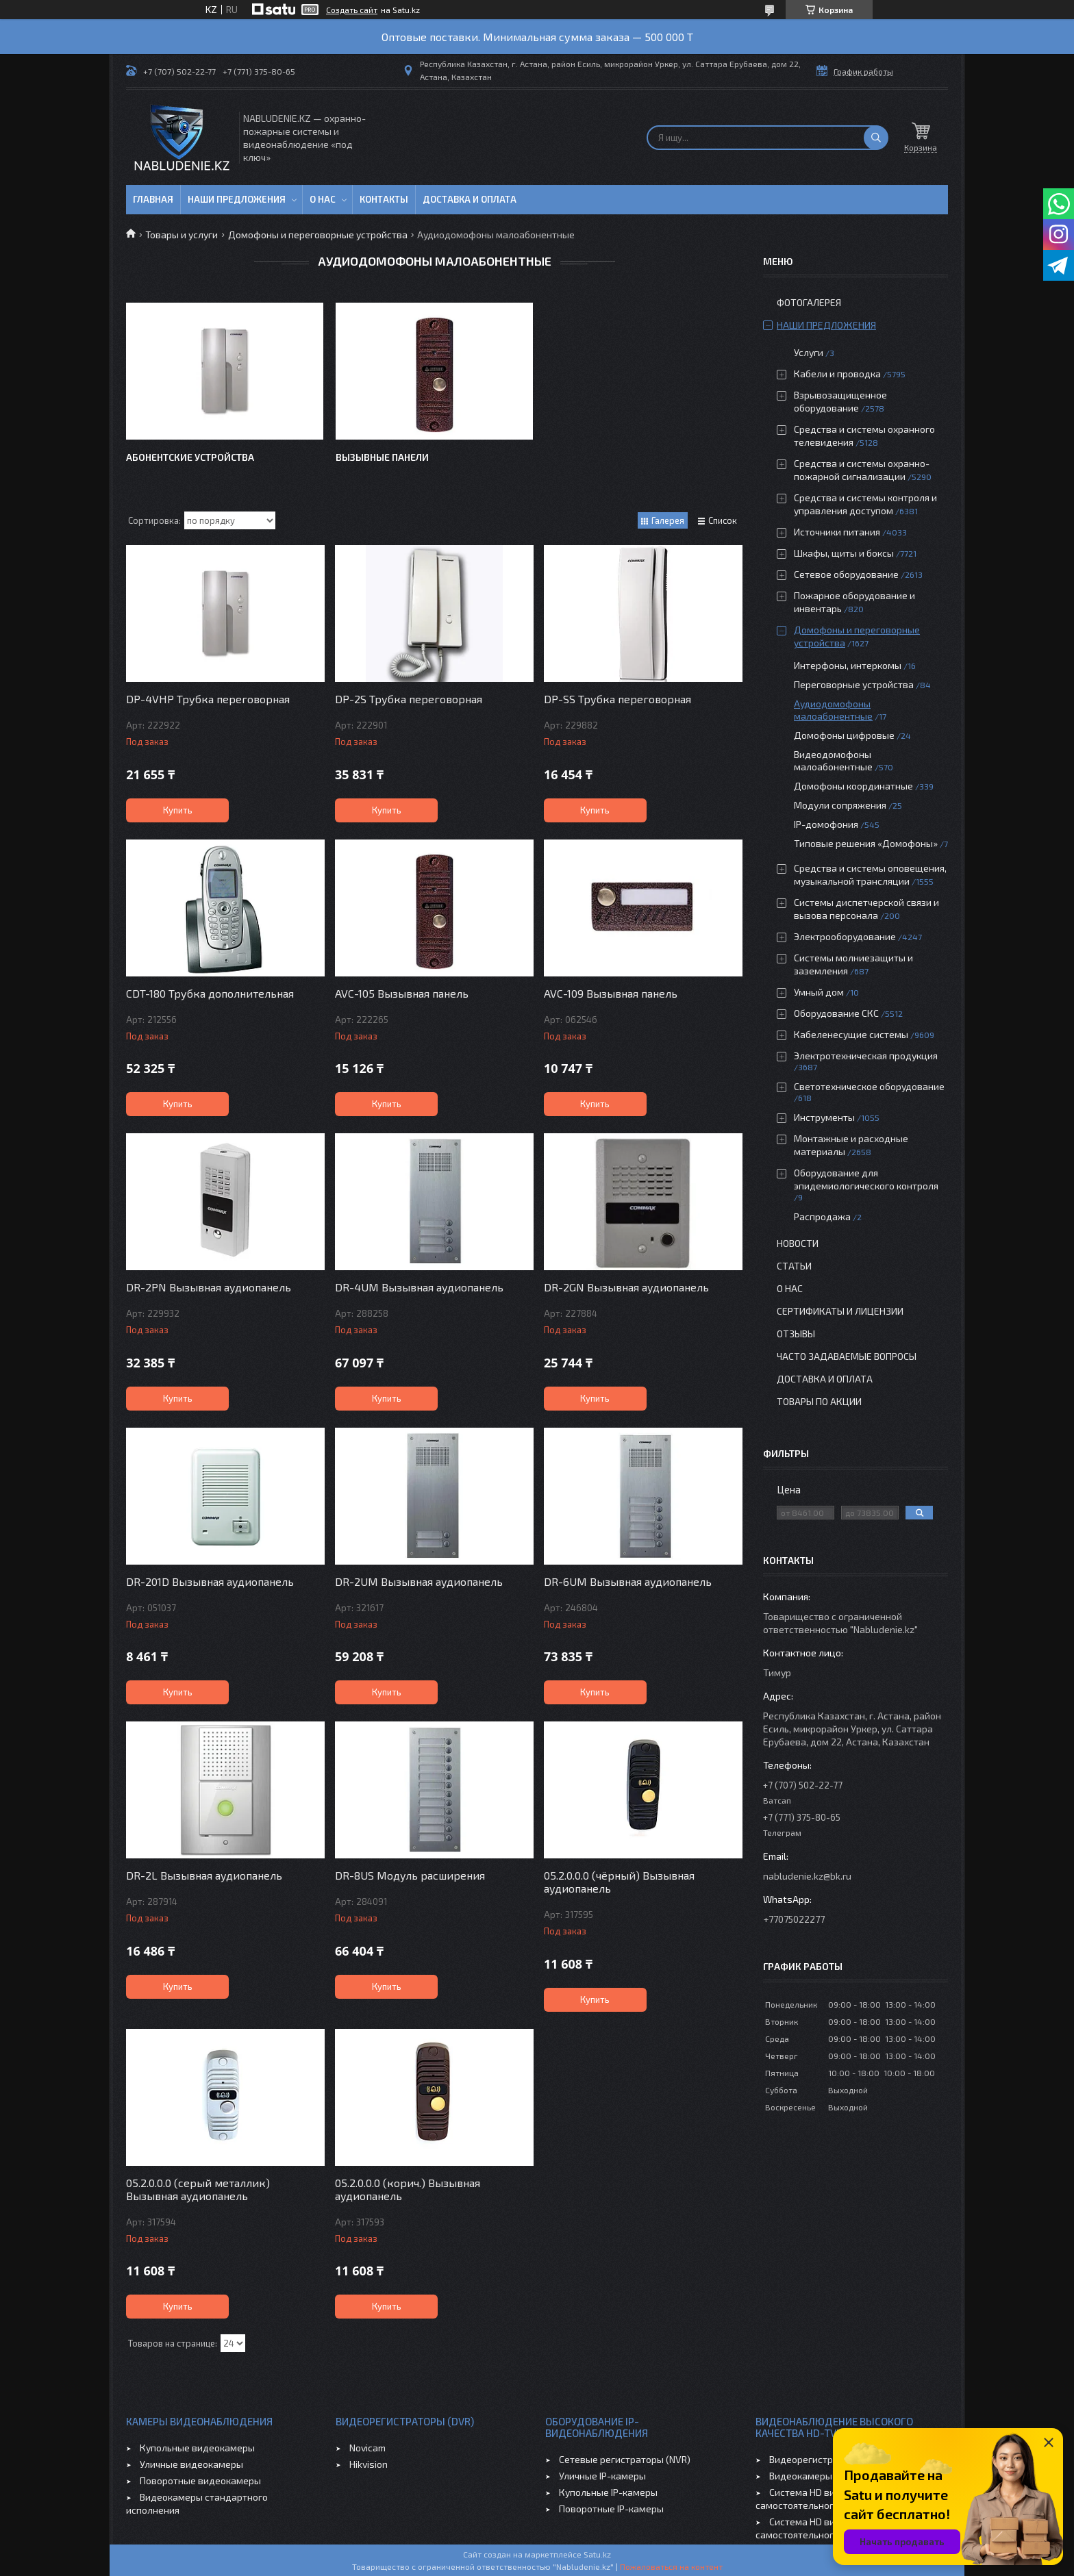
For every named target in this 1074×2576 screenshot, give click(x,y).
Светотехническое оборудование (869, 1086)
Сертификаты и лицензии (840, 1311)
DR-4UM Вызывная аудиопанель (419, 1286)
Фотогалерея (809, 302)
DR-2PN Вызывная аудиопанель (208, 1286)
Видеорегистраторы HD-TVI (831, 2459)
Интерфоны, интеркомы (847, 665)
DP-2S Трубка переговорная (408, 698)
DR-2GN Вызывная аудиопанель (626, 1286)
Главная (153, 199)
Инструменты (824, 1117)
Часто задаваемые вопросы (846, 1356)
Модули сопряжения (840, 805)
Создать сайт (351, 9)
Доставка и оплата (469, 199)
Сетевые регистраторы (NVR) (624, 2459)
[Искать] (876, 137)
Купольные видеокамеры (197, 2447)
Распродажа (822, 1216)
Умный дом (819, 992)
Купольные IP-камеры (608, 2492)
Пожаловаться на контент (671, 2566)
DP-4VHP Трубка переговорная (208, 698)
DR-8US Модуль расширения (410, 1875)
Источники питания (837, 532)
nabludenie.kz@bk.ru (807, 1876)
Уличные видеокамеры (191, 2464)
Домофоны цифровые (844, 735)
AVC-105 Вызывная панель (402, 993)
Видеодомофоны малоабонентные (833, 760)
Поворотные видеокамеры (200, 2480)
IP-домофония (826, 824)
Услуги (808, 352)
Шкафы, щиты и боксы (844, 553)
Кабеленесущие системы (851, 1034)
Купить (177, 810)
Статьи (794, 1266)
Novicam (367, 2447)
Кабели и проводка (837, 373)
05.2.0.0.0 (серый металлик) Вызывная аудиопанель (198, 2189)
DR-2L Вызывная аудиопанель (204, 1875)
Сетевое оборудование (846, 574)
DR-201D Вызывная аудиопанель (210, 1581)
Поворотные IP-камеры (611, 2508)
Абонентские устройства (190, 457)
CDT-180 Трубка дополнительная (210, 993)
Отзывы (796, 1333)
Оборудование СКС (836, 1013)
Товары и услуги (181, 234)
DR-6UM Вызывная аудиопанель (628, 1581)
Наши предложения (237, 199)
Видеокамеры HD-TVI (816, 2476)
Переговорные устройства (854, 684)
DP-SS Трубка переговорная (617, 698)
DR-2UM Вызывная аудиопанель (419, 1581)
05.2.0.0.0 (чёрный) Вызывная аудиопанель (619, 1882)
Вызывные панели (382, 457)
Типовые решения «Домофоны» (866, 843)
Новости (798, 1243)
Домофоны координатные (853, 786)
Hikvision (368, 2464)
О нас (323, 199)
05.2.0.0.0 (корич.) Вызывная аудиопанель (407, 2189)
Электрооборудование (845, 936)
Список (722, 520)
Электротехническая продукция (866, 1055)
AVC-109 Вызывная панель (610, 993)
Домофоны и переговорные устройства (318, 234)
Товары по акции (819, 1401)
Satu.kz (597, 2554)
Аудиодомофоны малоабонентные (833, 710)
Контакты (384, 199)
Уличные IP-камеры (602, 2476)
